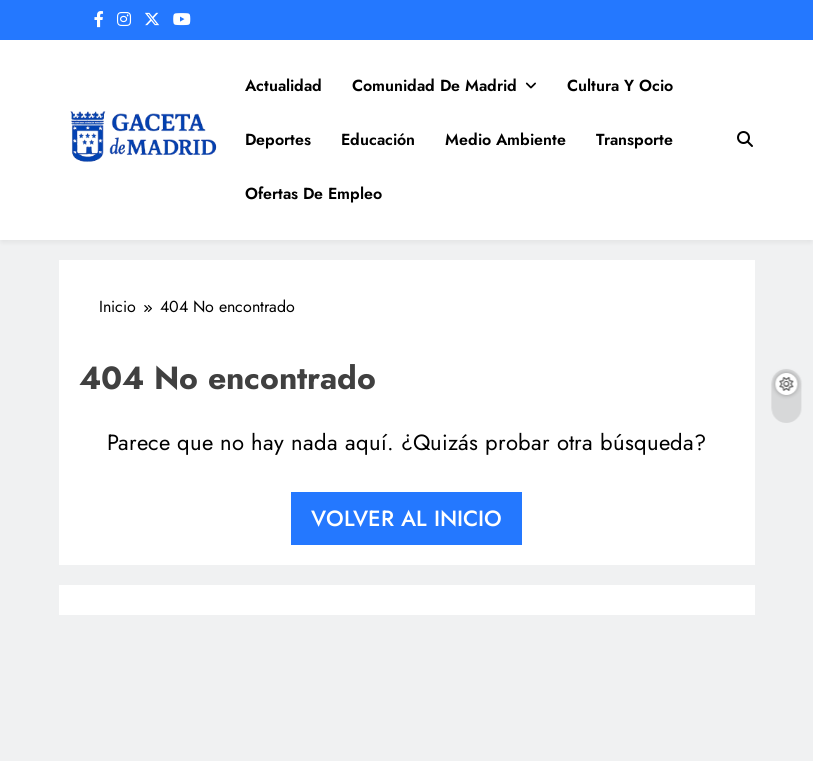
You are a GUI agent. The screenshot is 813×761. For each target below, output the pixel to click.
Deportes (278, 139)
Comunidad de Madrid (434, 85)
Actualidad (283, 85)
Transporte (634, 139)
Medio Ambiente (505, 139)
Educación (378, 139)
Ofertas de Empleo (313, 193)
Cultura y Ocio (620, 85)
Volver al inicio (406, 518)
